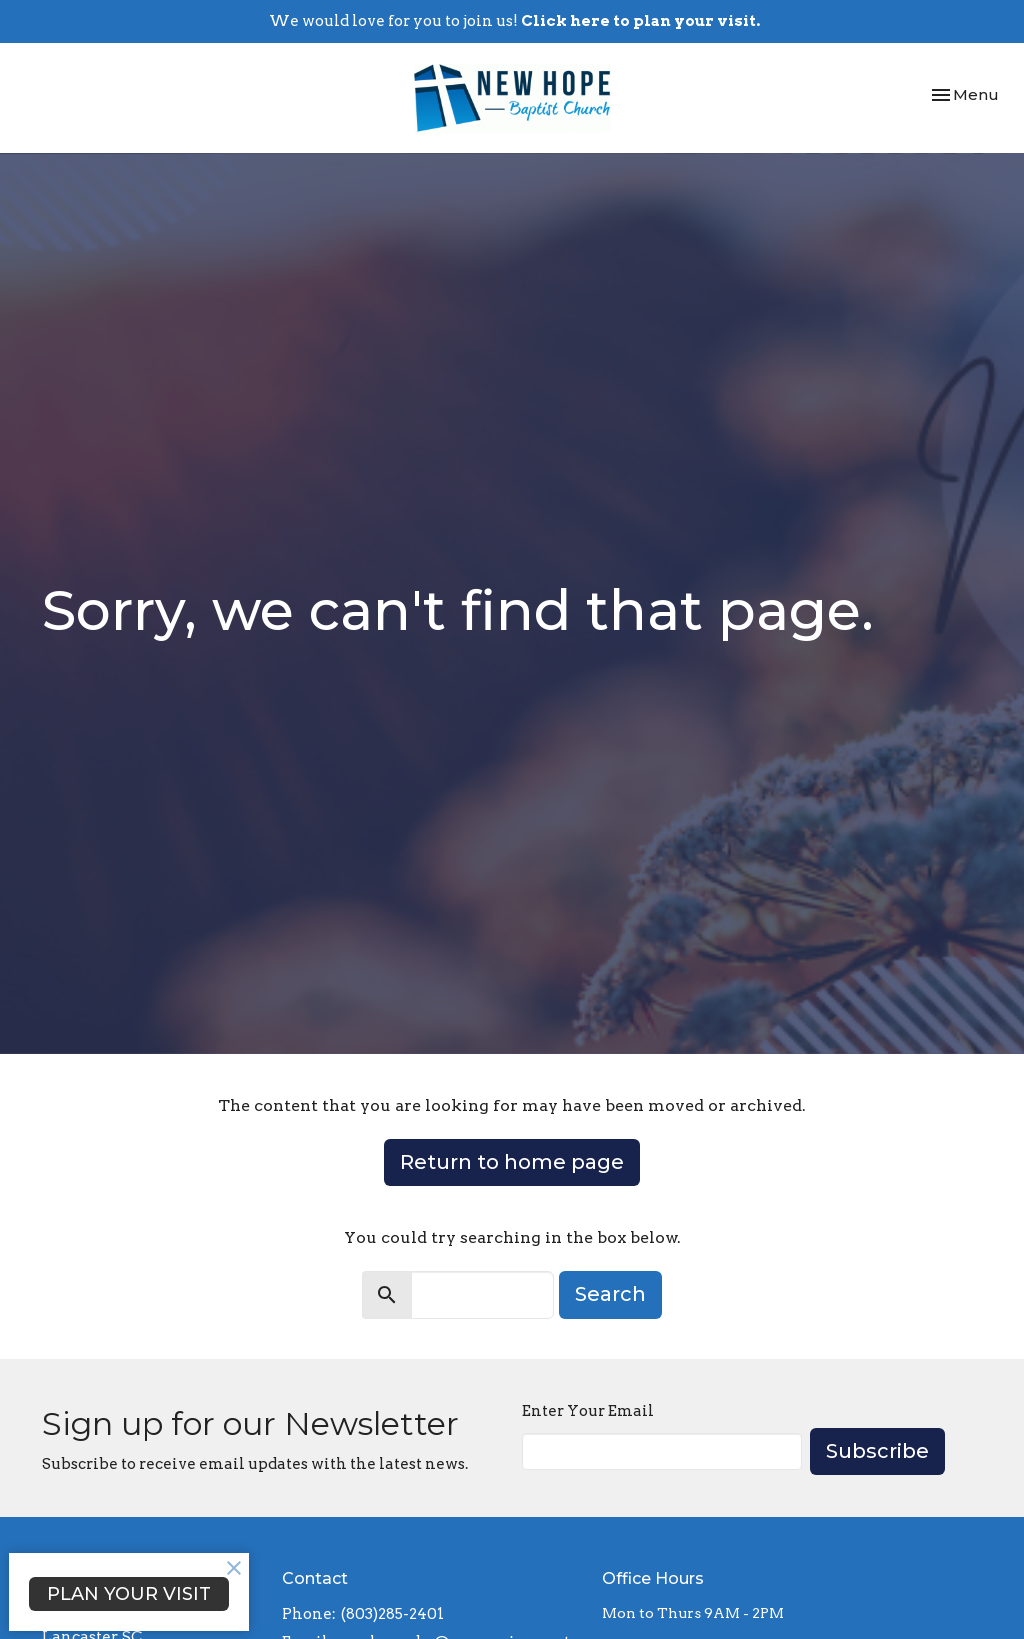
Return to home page (512, 1162)
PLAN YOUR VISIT (129, 1594)
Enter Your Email (588, 1411)
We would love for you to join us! (514, 21)
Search (610, 1294)
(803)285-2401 (392, 1614)
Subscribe (877, 1451)
